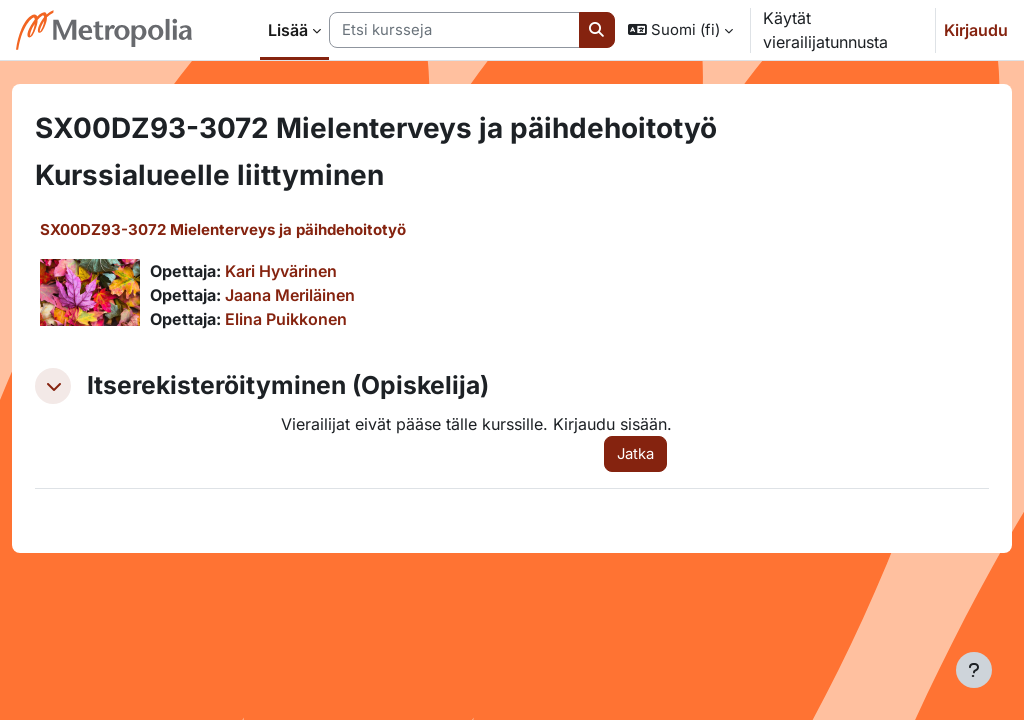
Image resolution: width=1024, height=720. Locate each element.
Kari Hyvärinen (317, 271)
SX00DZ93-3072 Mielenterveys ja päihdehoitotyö (259, 229)
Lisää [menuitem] (288, 30)
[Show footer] (974, 670)
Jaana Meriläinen (326, 295)
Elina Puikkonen (322, 319)
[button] (680, 30)
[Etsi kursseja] (454, 30)
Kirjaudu (976, 30)
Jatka (626, 454)
